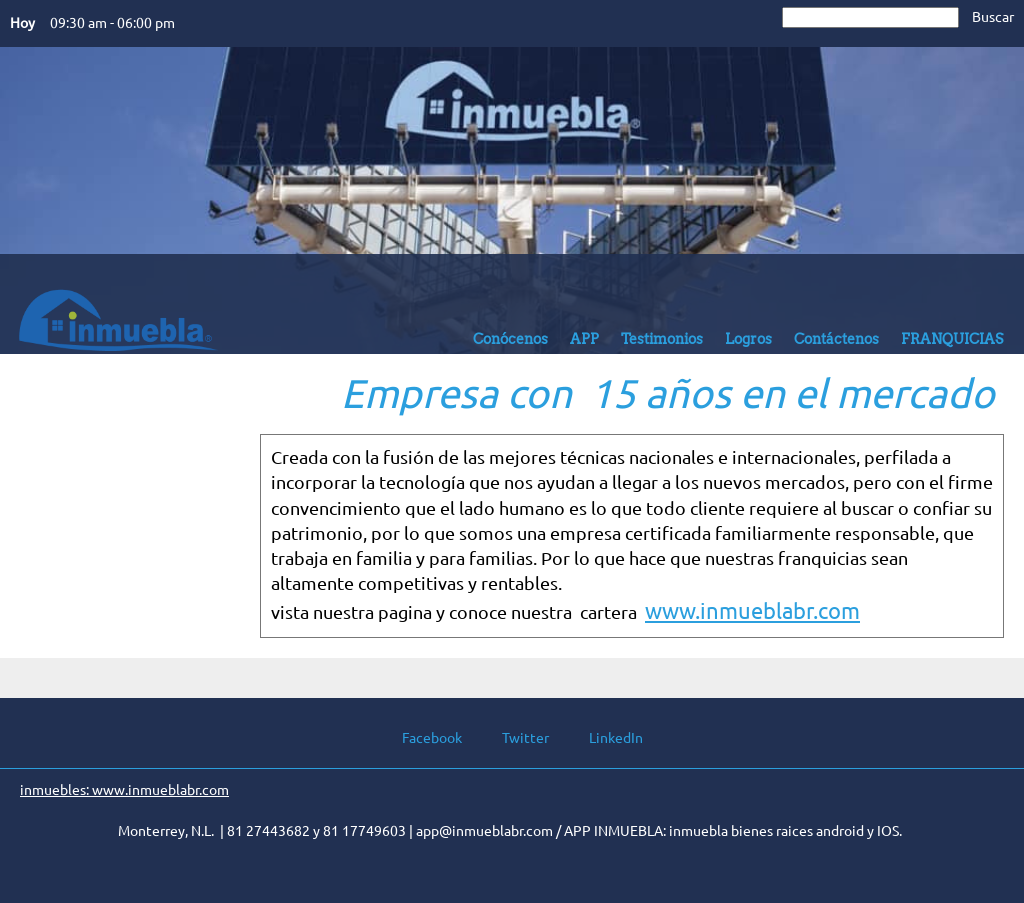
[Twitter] (515, 738)
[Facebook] (422, 738)
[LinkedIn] (606, 738)
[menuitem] (510, 344)
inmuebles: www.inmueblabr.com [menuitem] (124, 790)
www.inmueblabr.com (752, 610)
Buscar (993, 17)
